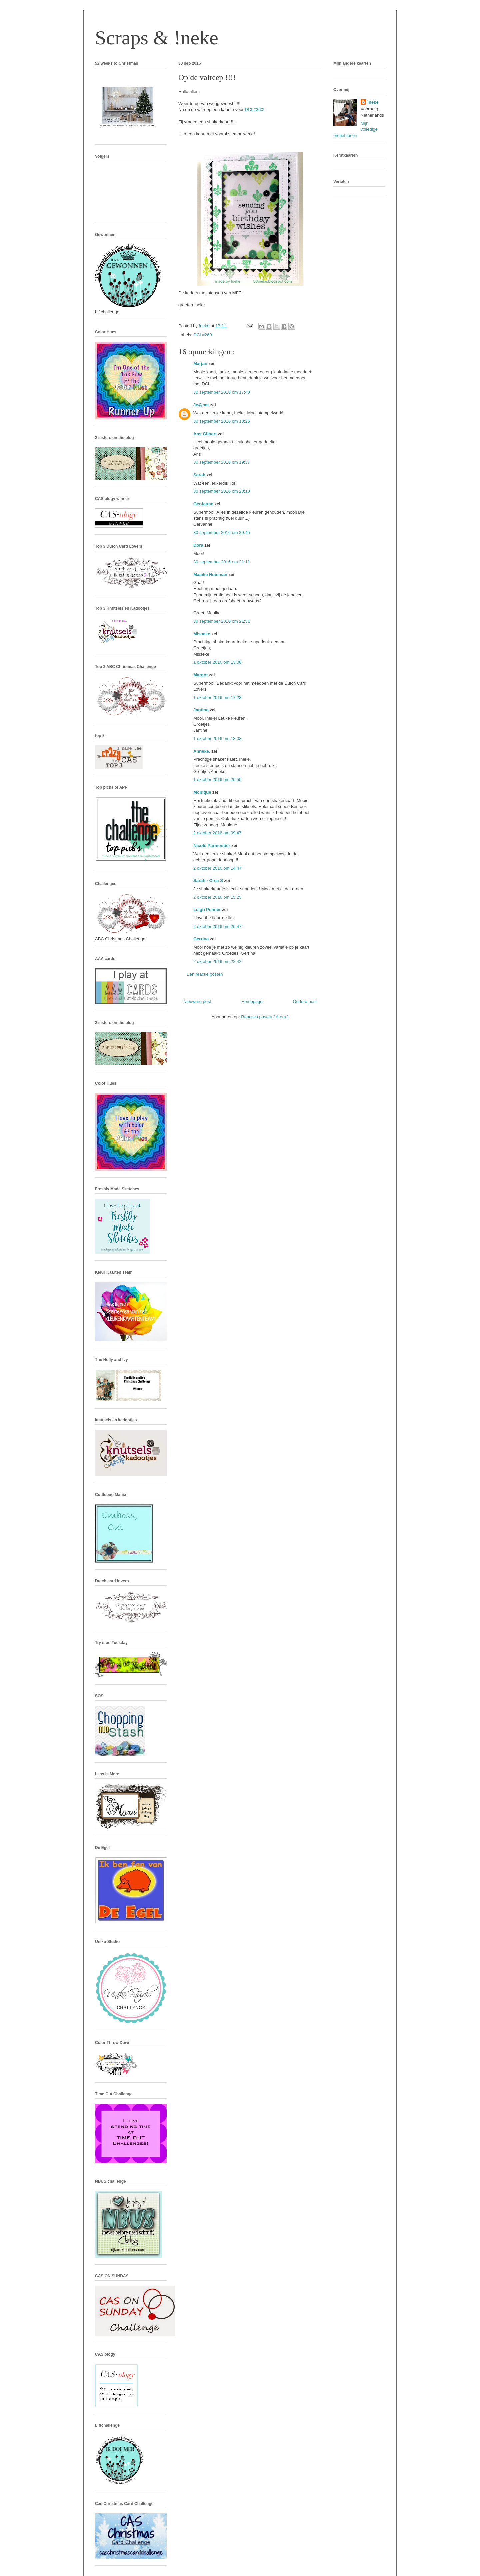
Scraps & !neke (156, 38)
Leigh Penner (207, 909)
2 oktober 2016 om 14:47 (217, 868)
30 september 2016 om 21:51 (221, 621)
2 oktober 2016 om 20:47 (217, 926)
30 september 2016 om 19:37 (221, 462)
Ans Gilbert (205, 433)
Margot (201, 674)
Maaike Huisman (211, 574)
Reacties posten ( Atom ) (264, 1016)
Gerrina (201, 938)
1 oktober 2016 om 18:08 (217, 738)
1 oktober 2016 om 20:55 (217, 779)
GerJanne (204, 503)
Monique (202, 792)
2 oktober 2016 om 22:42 (217, 961)
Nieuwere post (197, 1001)
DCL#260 (254, 109)
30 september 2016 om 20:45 (221, 532)
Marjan (201, 363)
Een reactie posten (205, 974)
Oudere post (305, 1001)
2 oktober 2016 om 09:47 (217, 832)
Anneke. (202, 751)
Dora (198, 545)
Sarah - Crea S (208, 880)
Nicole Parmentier (212, 845)
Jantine (201, 709)
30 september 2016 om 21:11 (221, 561)
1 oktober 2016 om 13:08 (217, 662)
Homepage (252, 1001)
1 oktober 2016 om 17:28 (217, 697)
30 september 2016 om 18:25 (221, 421)
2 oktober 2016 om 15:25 (217, 897)
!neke (373, 102)
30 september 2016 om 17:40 (221, 392)
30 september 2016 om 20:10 (221, 491)
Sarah (200, 474)
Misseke (202, 633)
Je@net (201, 404)
